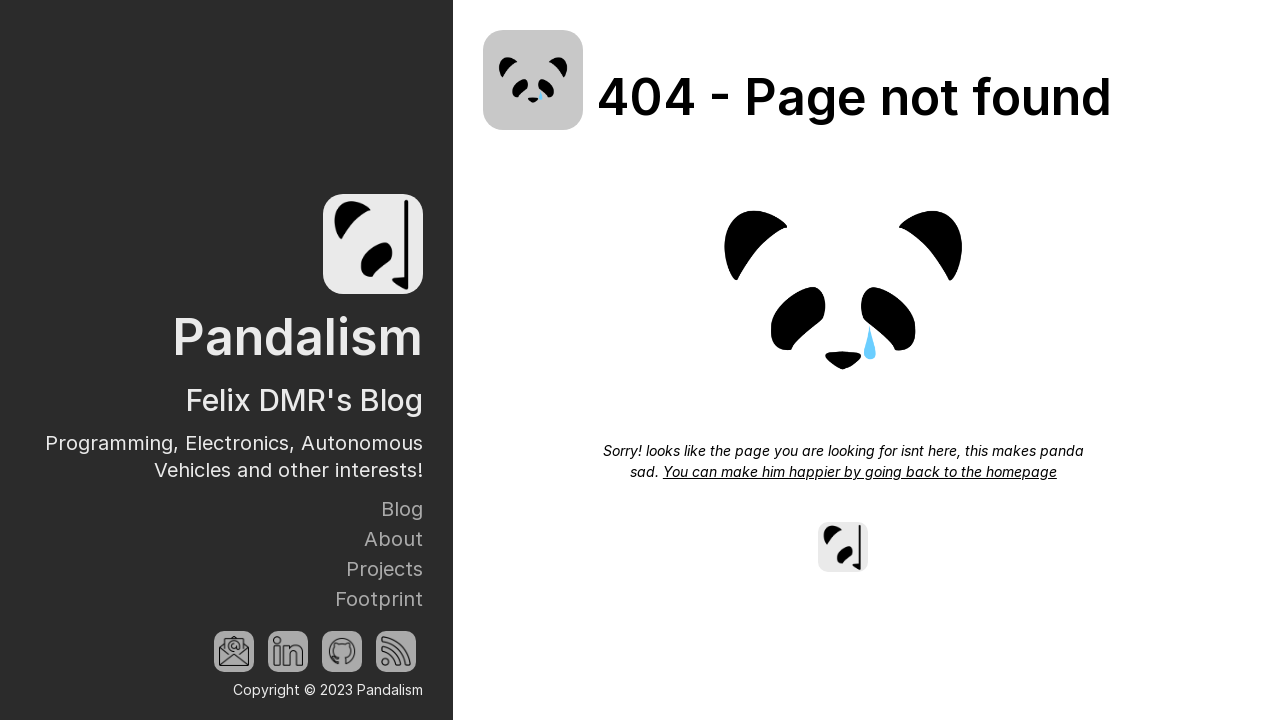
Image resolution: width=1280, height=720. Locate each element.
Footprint (379, 599)
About (393, 539)
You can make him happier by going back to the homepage (860, 471)
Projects (384, 569)
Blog (402, 509)
